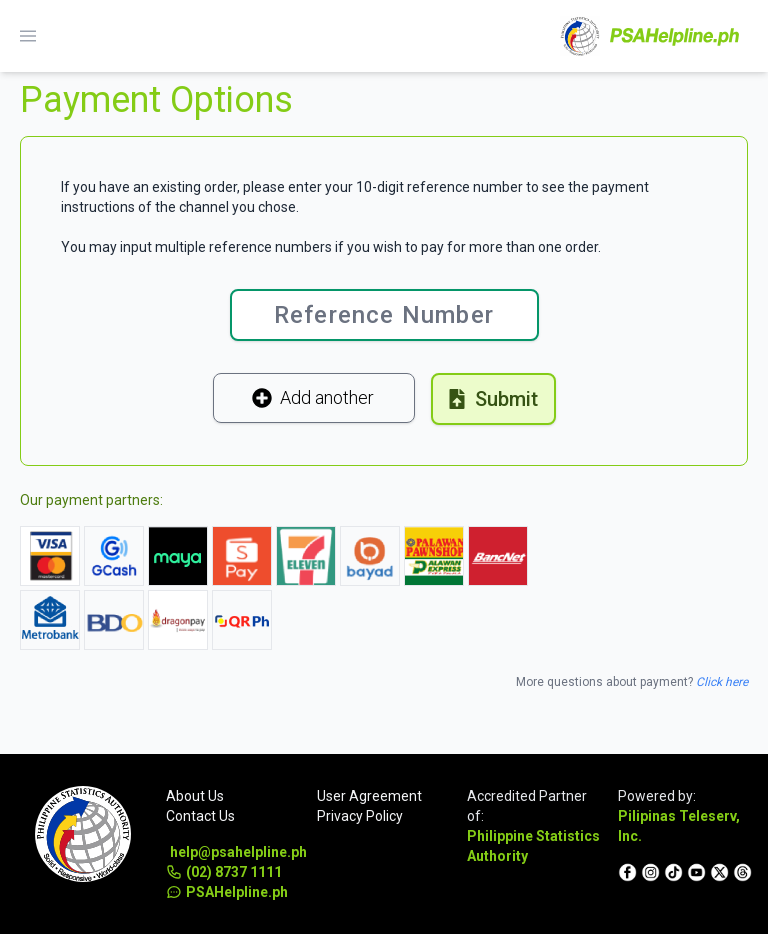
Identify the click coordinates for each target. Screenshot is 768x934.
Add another (313, 397)
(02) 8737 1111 (224, 872)
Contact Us (200, 816)
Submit (492, 399)
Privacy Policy (360, 816)
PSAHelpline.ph (227, 892)
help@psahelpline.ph (235, 852)
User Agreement (369, 796)
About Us (195, 796)
